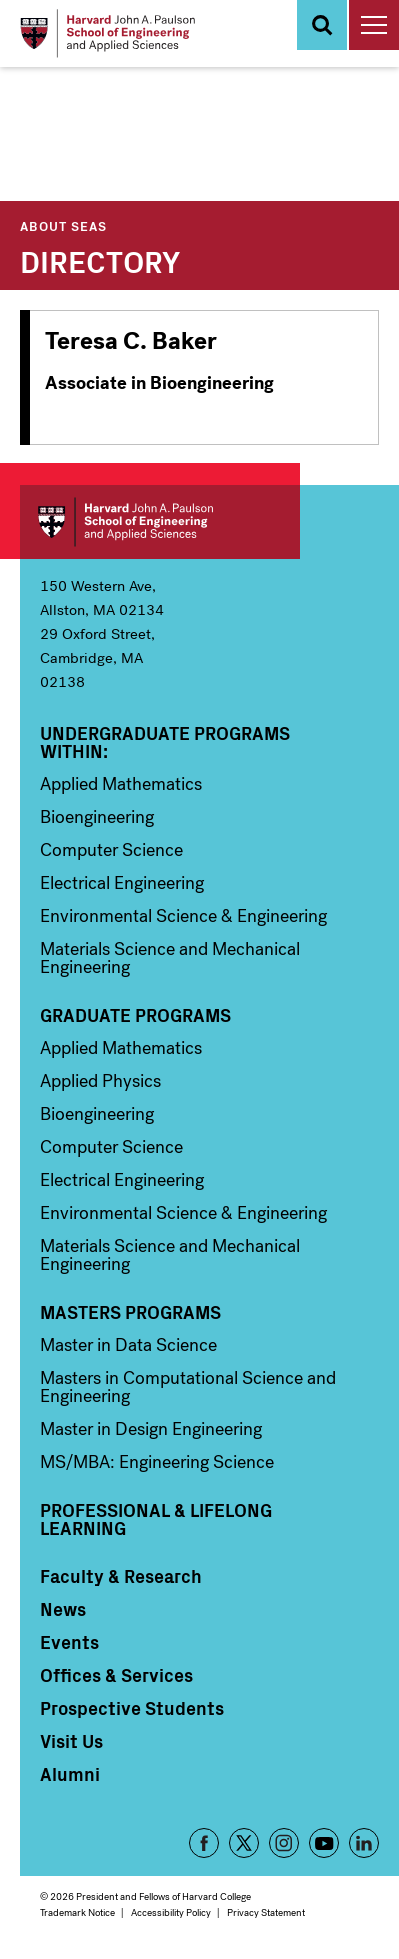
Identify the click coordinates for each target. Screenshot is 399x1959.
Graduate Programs (135, 1015)
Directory (100, 260)
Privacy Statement (266, 1912)
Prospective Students (132, 1708)
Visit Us (71, 1741)
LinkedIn (364, 1843)
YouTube (324, 1843)
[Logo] (107, 33)
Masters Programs (130, 1312)
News (63, 1609)
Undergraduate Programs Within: (165, 742)
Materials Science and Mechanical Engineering (170, 958)
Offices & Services (116, 1675)
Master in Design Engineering (151, 1429)
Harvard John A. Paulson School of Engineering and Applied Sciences (160, 522)
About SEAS (63, 225)
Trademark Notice (77, 1912)
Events (69, 1642)
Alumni (70, 1774)
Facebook (204, 1843)
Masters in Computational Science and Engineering (188, 1387)
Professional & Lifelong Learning (156, 1519)
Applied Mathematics (121, 784)
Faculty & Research (121, 1576)
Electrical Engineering (122, 883)
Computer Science (111, 850)
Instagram (284, 1843)
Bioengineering (97, 817)
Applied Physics (100, 1081)
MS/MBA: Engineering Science (157, 1462)
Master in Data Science (128, 1345)
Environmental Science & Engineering (183, 916)
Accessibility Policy (171, 1912)
